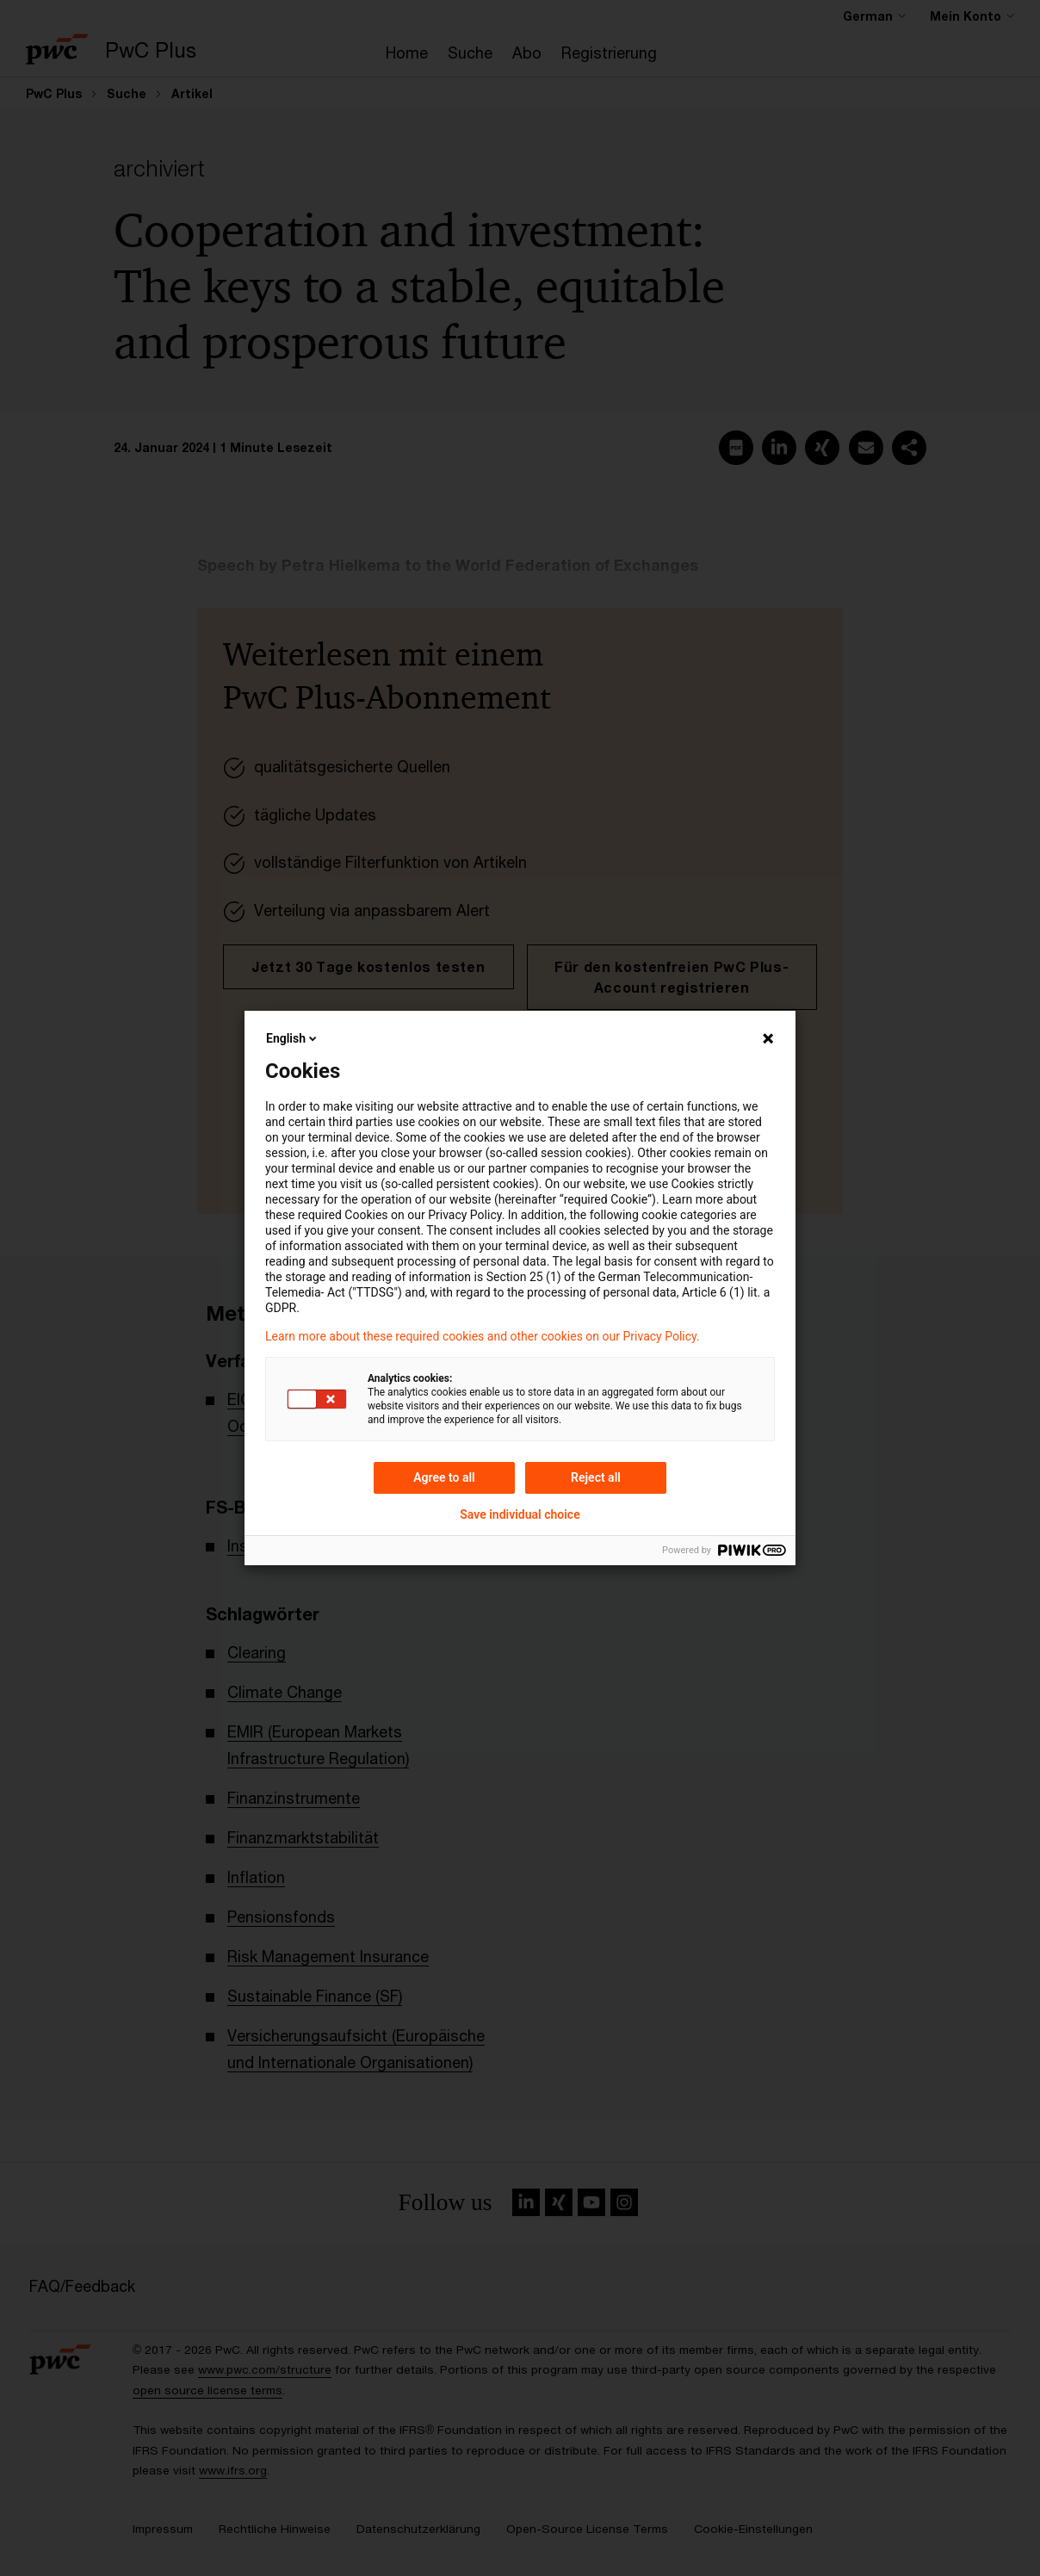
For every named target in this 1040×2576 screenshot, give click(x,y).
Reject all (596, 1477)
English (292, 1038)
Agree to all (444, 1477)
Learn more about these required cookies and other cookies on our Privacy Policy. (482, 1336)
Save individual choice (519, 1514)
